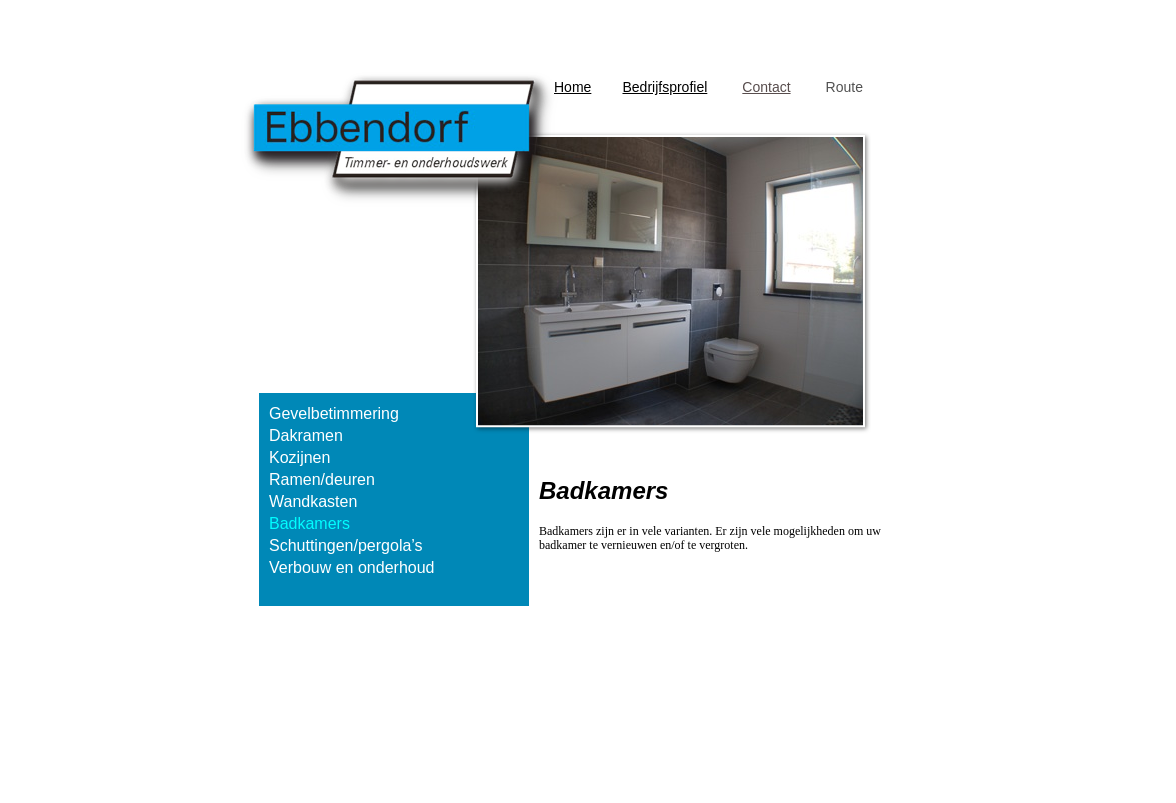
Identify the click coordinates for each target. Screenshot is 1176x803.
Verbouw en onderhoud (351, 567)
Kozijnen (299, 457)
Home (572, 87)
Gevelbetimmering (334, 413)
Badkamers (309, 523)
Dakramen (306, 435)
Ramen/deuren (322, 479)
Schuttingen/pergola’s (346, 545)
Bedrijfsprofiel (664, 87)
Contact (766, 87)
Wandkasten (313, 501)
